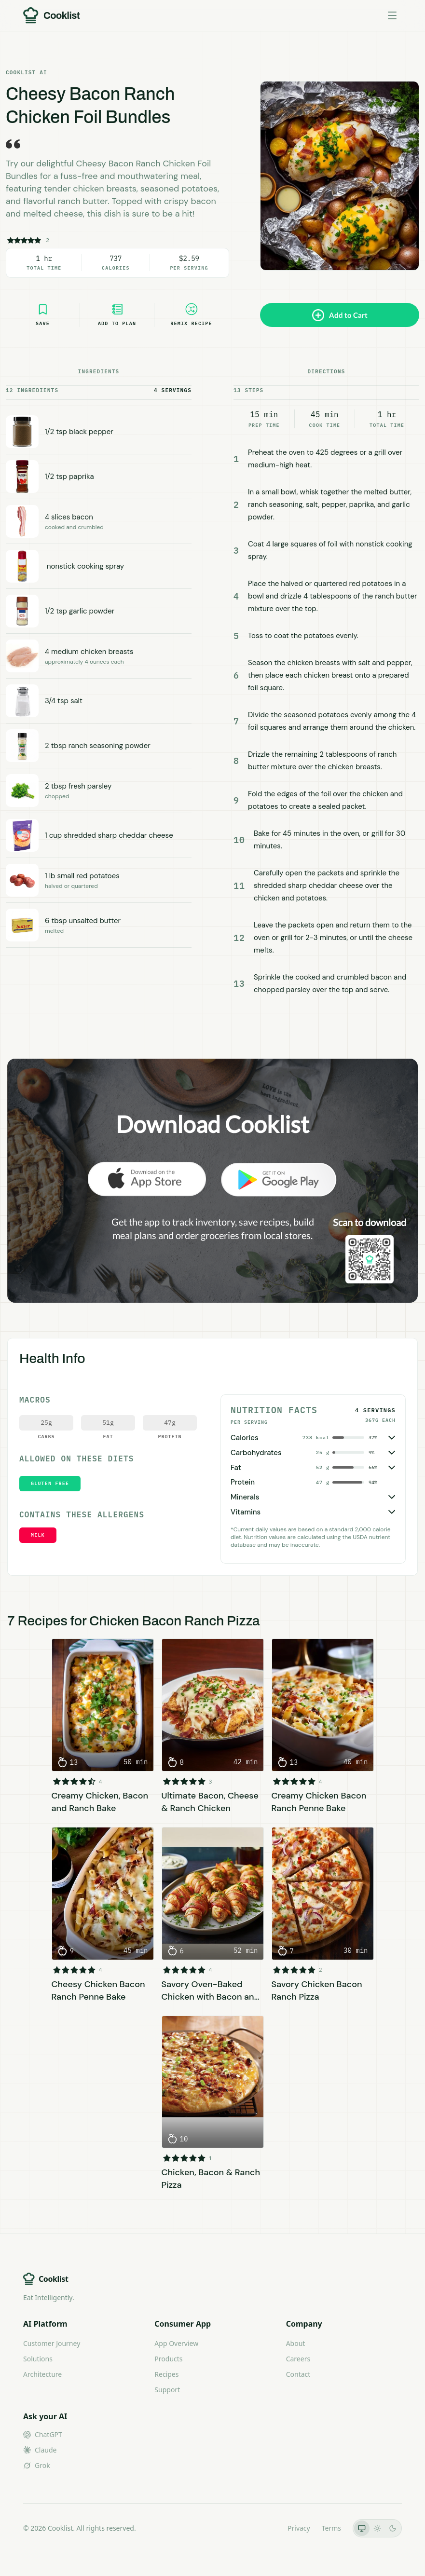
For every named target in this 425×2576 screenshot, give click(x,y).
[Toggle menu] (392, 15)
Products (168, 2358)
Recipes (166, 2374)
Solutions (38, 2358)
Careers (298, 2358)
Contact (298, 2374)
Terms (331, 2528)
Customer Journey (51, 2343)
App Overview (176, 2343)
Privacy (299, 2528)
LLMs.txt (262, 2528)
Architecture (42, 2374)
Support (167, 2389)
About (295, 2343)
